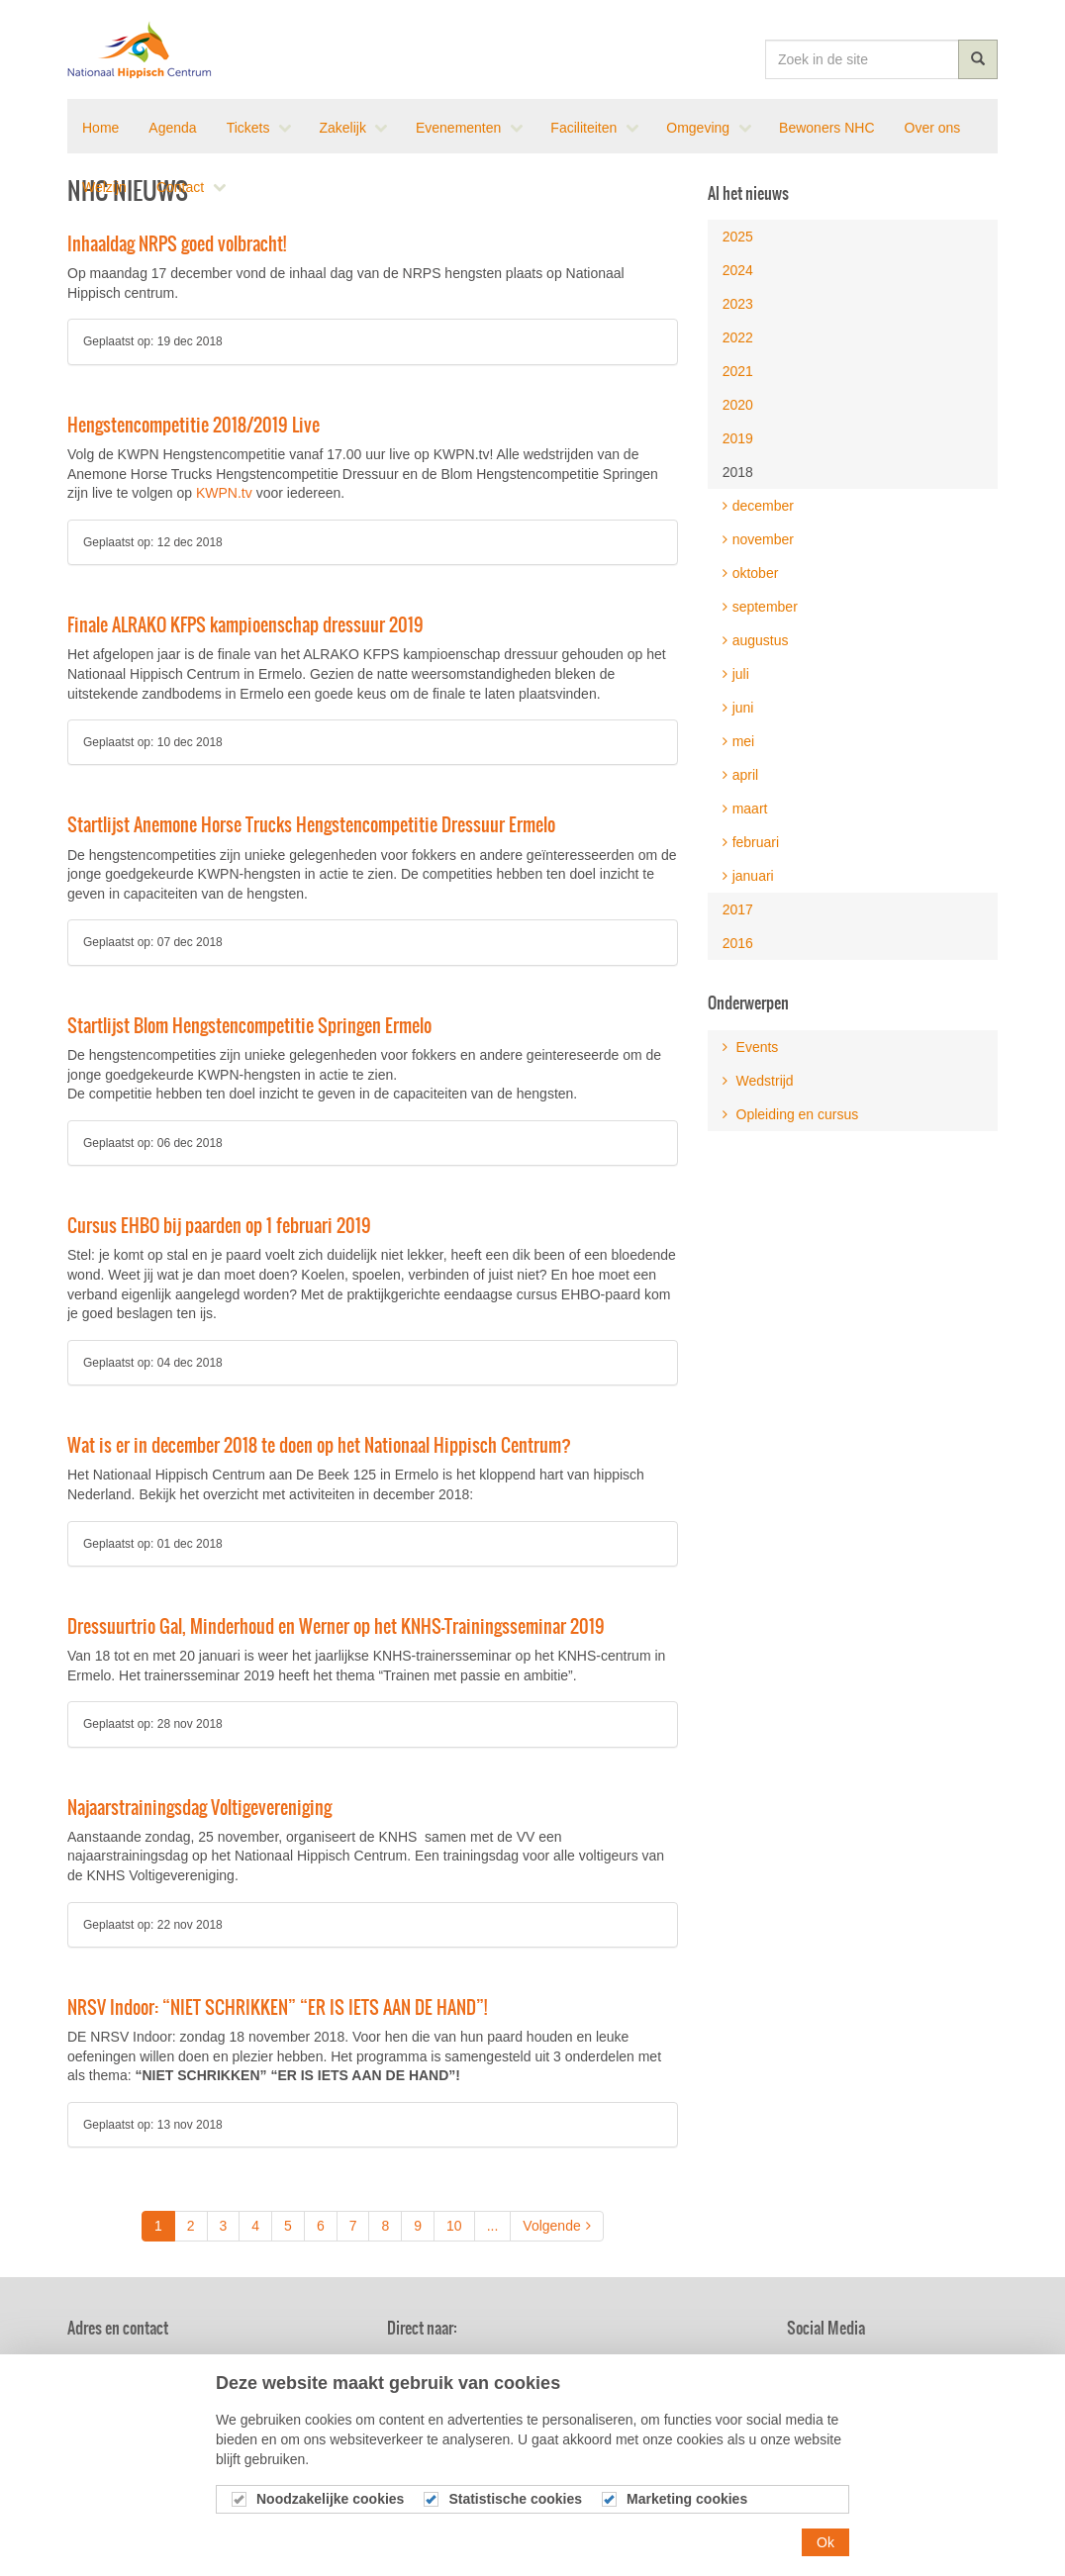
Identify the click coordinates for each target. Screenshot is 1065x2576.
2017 (738, 909)
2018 (738, 472)
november (758, 539)
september (760, 607)
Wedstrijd (758, 1081)
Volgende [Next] (556, 2226)
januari (748, 876)
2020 (738, 405)
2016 (738, 943)
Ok (825, 2544)
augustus (756, 640)
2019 (738, 438)
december (758, 506)
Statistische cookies (515, 2501)
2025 (738, 236)
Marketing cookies (687, 2501)
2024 (738, 270)
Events (751, 1047)
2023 (738, 304)
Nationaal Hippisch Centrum (139, 49)
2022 (738, 337)
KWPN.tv (224, 493)
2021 (738, 371)
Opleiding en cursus (791, 1114)
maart (745, 808)
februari (751, 842)
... (493, 2226)
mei (739, 741)
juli (736, 674)
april (740, 775)
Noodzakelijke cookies (330, 2501)
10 (454, 2226)
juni (738, 708)
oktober (751, 573)
